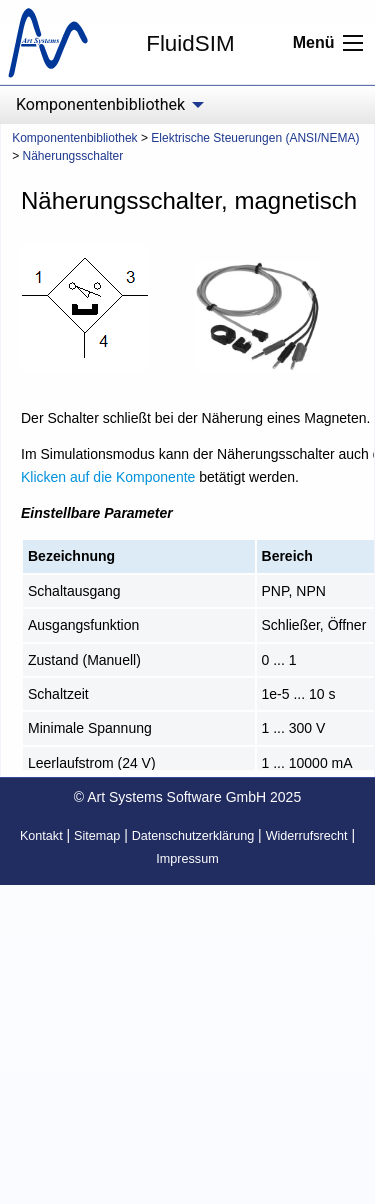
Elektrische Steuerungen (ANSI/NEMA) (255, 138)
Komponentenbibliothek (74, 138)
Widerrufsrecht (307, 836)
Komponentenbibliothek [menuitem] (100, 104)
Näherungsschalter (73, 156)
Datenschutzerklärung (193, 836)
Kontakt (41, 836)
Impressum (187, 859)
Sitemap (97, 836)
